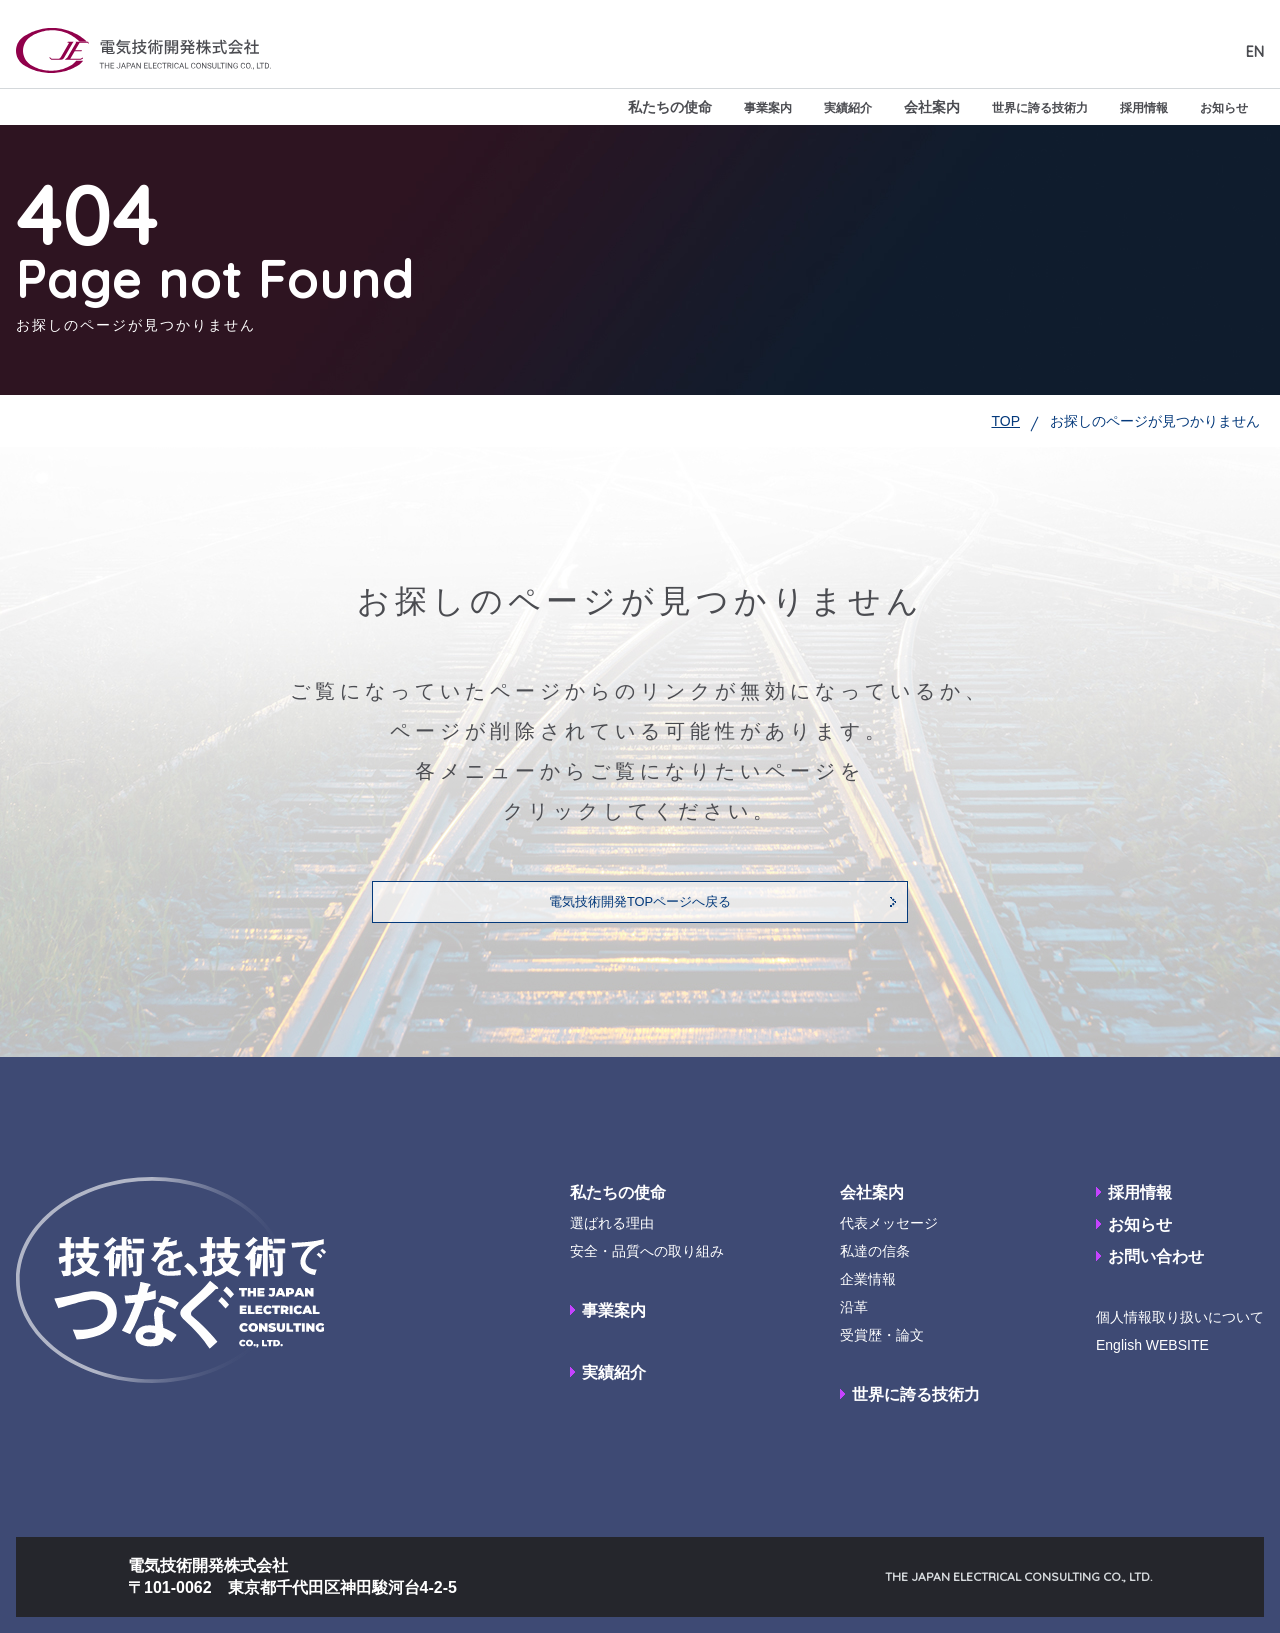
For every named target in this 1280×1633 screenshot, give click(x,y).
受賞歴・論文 (882, 1335)
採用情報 (1132, 107)
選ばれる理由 (612, 1223)
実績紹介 (812, 107)
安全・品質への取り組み (647, 1251)
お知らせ (1220, 107)
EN (1255, 52)
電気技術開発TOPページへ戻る (640, 902)
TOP (1005, 421)
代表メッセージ (889, 1223)
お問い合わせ (1156, 1256)
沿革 (854, 1307)
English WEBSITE (1152, 1345)
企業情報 (868, 1279)
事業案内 (724, 107)
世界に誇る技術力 (1016, 107)
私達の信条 (875, 1251)
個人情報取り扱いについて (1180, 1317)
